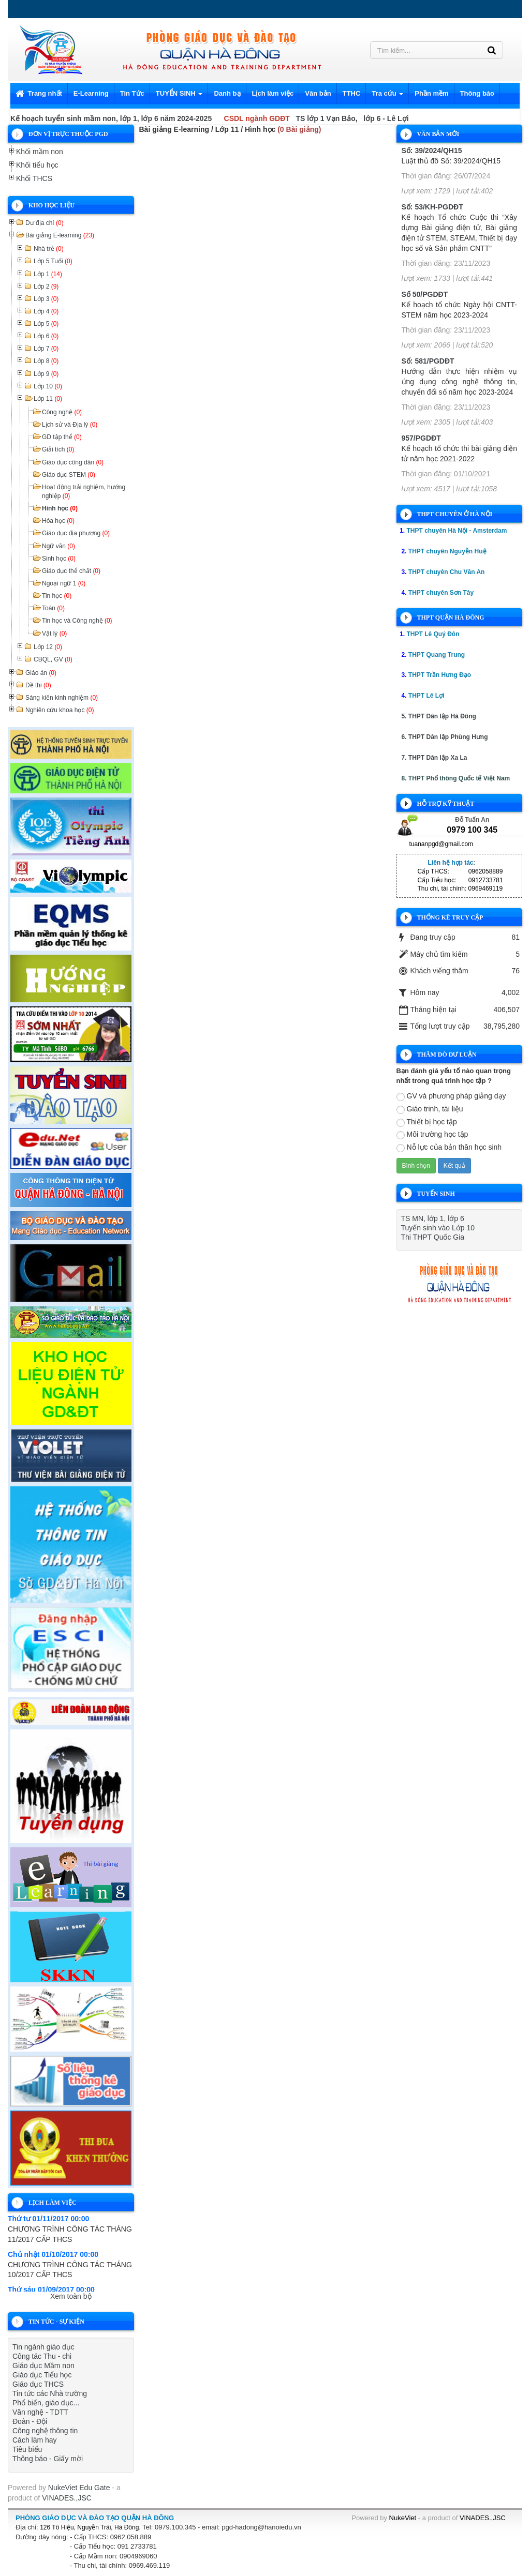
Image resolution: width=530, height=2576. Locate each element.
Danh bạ (227, 93)
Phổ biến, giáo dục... (45, 2403)
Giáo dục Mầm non (43, 2365)
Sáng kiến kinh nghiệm (61, 697)
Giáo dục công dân (73, 462)
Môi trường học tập (432, 1134)
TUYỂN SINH (179, 96)
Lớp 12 (48, 647)
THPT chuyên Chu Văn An (446, 572)
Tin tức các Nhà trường (49, 2393)
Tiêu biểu (27, 2449)
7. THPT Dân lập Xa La (434, 757)
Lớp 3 (46, 299)
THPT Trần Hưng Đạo (439, 675)
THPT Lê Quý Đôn (433, 634)
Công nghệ (62, 412)
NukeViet (403, 2518)
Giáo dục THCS (38, 2384)
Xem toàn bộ (71, 2296)
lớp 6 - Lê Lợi (385, 118)
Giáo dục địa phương (76, 533)
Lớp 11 (48, 398)
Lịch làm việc (273, 93)
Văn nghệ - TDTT (40, 2412)
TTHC (352, 93)
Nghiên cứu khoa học (59, 710)
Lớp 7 (46, 348)
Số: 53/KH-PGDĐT (432, 207)
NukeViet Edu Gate (79, 2487)
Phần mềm (431, 93)
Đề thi (38, 685)
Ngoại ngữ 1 (63, 583)
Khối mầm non (39, 151)
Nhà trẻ (49, 248)
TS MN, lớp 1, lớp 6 (432, 1218)
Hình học (60, 508)
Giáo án (40, 672)
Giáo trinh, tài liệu (429, 1109)
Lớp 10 (48, 386)
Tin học (56, 595)
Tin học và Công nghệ (77, 620)
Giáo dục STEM (68, 474)
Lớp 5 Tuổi (53, 261)
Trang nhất (39, 93)
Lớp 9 (46, 374)
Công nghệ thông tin (45, 2431)
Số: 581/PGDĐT (428, 361)
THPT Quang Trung (436, 654)
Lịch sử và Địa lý (69, 424)
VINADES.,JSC (67, 2498)
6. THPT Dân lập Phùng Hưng (445, 737)
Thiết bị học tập (426, 1122)
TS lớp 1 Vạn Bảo (326, 118)
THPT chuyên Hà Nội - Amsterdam (457, 530)
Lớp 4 (46, 311)
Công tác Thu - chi (41, 2356)
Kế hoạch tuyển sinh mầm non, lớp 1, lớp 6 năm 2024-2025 (111, 118)
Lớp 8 (46, 361)
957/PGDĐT (421, 438)
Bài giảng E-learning (59, 235)
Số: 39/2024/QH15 (432, 150)
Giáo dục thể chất (71, 571)
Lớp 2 (46, 286)
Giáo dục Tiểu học (42, 2375)
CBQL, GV (53, 659)
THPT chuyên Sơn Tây (441, 592)
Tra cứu (387, 96)
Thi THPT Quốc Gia (433, 1237)
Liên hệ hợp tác (451, 862)
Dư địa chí (44, 223)
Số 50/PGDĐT (425, 294)
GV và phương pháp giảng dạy (451, 1096)
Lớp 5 (46, 323)
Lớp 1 (48, 274)
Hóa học (58, 520)
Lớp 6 (46, 336)
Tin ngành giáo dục (43, 2347)
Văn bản (318, 93)
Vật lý (54, 633)
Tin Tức (132, 93)
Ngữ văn (58, 546)
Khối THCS (34, 178)
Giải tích (58, 449)
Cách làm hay (34, 2440)
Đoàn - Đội (29, 2421)
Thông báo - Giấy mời (47, 2458)
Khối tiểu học (37, 165)
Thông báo (477, 93)
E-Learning (91, 93)
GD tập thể (62, 437)
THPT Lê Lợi (426, 695)
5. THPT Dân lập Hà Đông (439, 716)
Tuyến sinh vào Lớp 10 (438, 1228)
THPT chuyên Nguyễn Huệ (447, 551)
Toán (53, 608)
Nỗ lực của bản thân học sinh (449, 1147)
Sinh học (59, 558)
